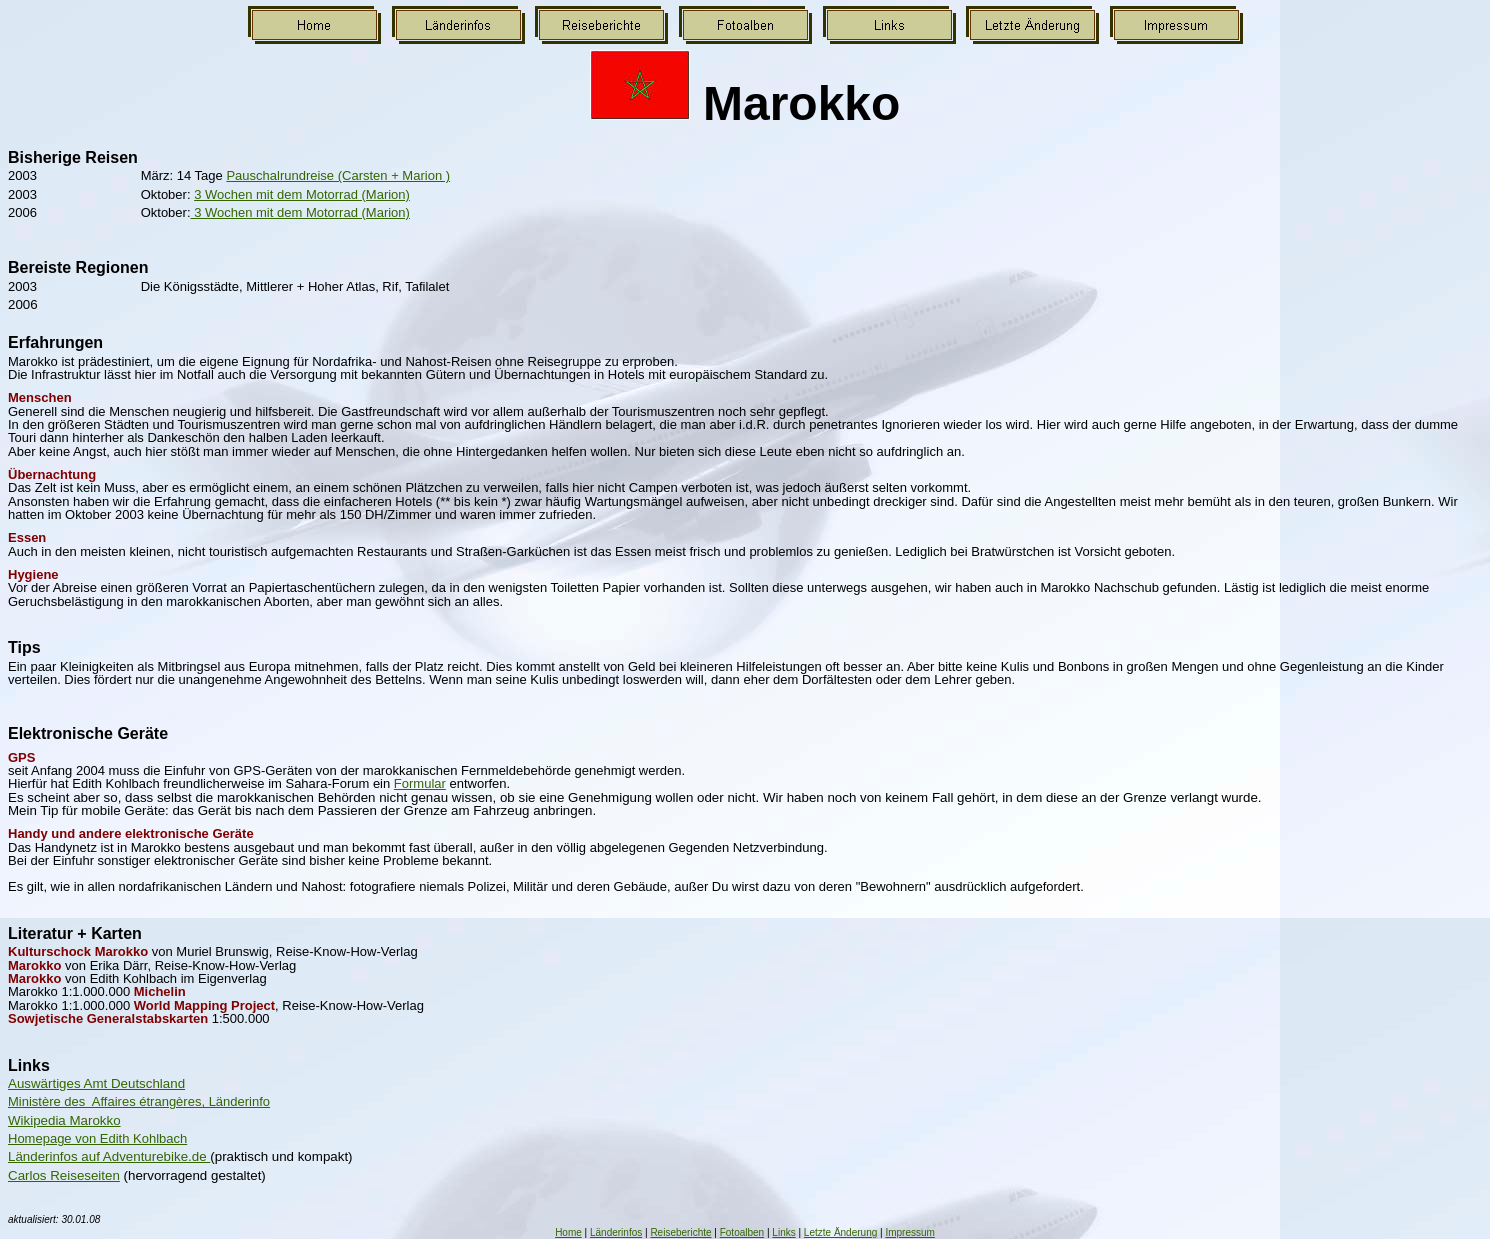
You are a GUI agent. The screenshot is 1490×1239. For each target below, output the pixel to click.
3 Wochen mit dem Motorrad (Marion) (302, 194)
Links (783, 1232)
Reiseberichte (680, 1232)
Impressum (909, 1232)
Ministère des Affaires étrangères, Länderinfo (139, 1101)
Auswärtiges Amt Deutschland (96, 1083)
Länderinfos (616, 1232)
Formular (420, 783)
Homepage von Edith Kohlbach (97, 1138)
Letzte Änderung (840, 1232)
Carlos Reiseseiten (64, 1175)
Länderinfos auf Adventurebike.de (109, 1156)
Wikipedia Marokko (64, 1120)
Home (568, 1232)
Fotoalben (742, 1232)
